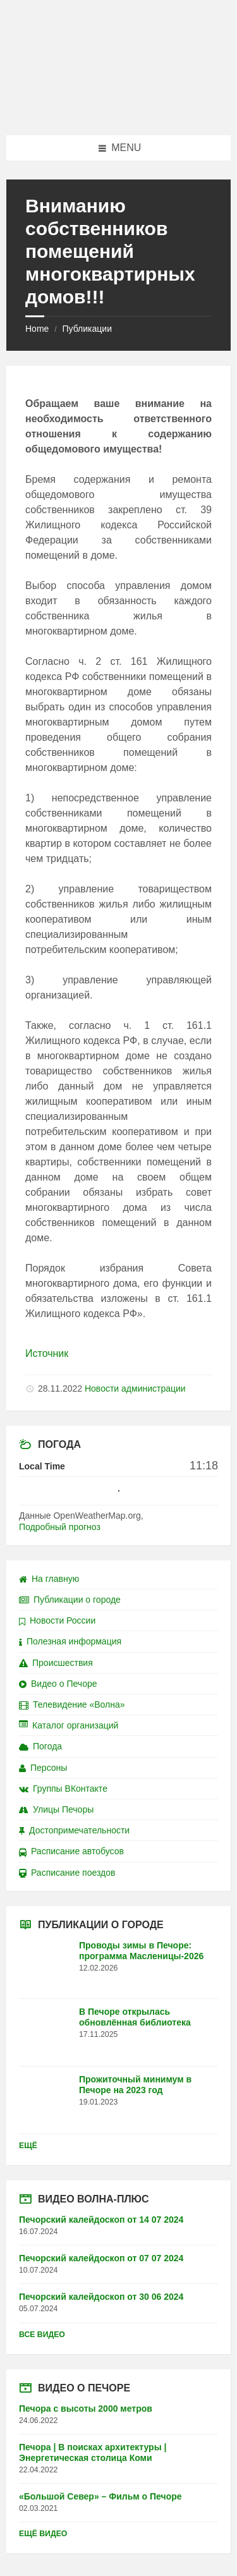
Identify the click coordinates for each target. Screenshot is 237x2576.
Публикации (86, 329)
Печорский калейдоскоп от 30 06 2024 (101, 2297)
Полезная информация (70, 1641)
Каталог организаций (68, 1725)
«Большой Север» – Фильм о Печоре (100, 2496)
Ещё (28, 2145)
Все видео (42, 2334)
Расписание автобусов (71, 1851)
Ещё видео (43, 2533)
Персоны (43, 1768)
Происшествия (56, 1663)
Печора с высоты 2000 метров (85, 2408)
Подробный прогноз (59, 1527)
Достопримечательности (74, 1830)
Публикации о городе (70, 1600)
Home (37, 329)
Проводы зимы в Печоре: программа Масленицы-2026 (141, 1950)
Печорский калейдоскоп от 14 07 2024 (101, 2220)
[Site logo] (119, 110)
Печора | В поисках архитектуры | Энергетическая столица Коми (92, 2452)
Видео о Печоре (58, 1684)
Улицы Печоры (56, 1809)
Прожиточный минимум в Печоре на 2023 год (135, 2084)
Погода (40, 1746)
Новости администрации (135, 1388)
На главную (49, 1579)
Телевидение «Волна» (72, 1704)
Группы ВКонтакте (63, 1788)
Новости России (57, 1620)
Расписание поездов (67, 1873)
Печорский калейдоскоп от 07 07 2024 (101, 2258)
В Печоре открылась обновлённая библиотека (135, 2017)
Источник (46, 1353)
